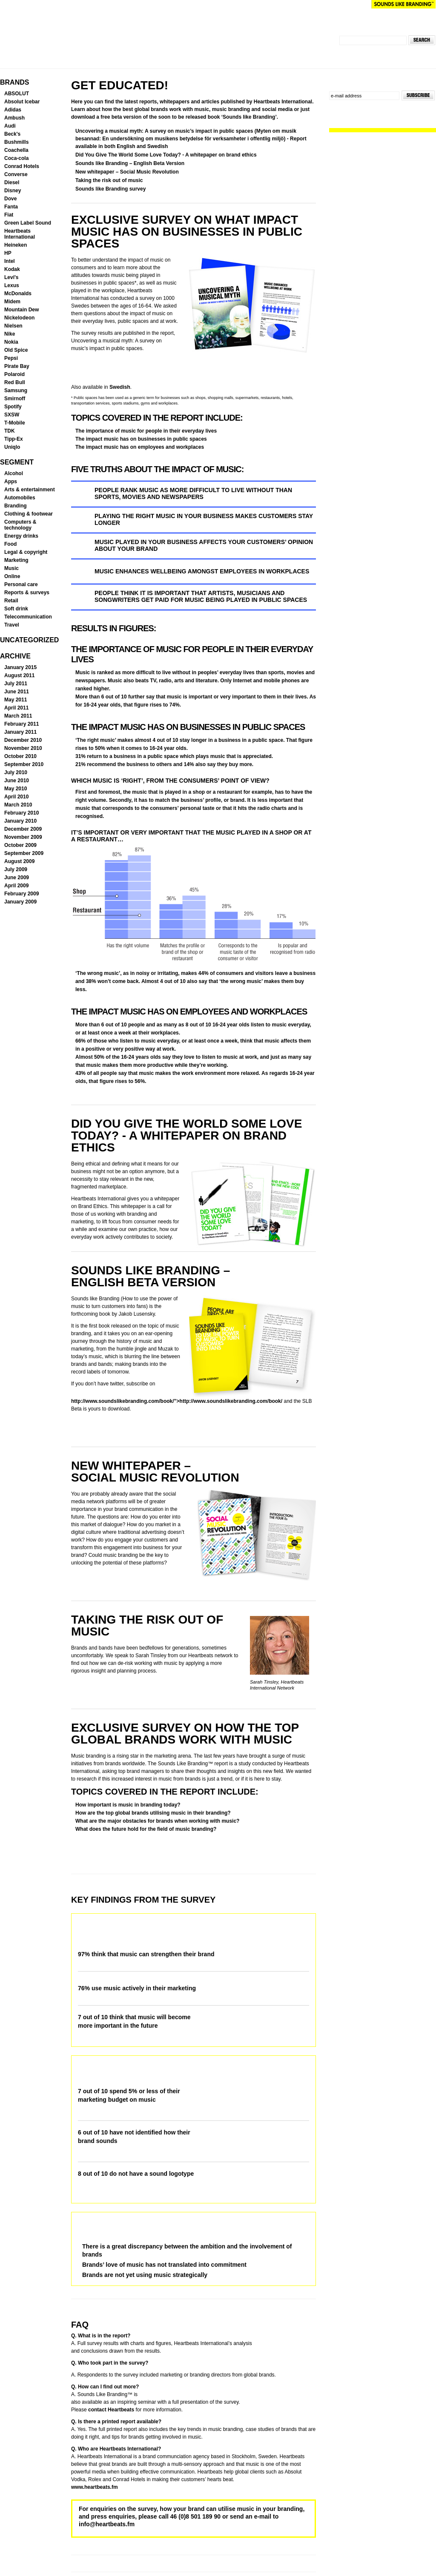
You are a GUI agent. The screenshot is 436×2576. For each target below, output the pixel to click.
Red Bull (14, 382)
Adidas (12, 110)
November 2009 (23, 837)
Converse (16, 174)
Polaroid (14, 374)
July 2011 (15, 684)
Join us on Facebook (341, 107)
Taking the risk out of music (109, 180)
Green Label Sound (27, 223)
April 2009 (16, 886)
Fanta (11, 207)
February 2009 (21, 894)
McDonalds (18, 293)
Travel (11, 625)
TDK (9, 431)
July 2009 (15, 869)
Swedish (119, 387)
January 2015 (20, 667)
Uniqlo (12, 447)
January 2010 (20, 821)
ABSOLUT (16, 94)
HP (7, 253)
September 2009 (23, 853)
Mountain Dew (21, 310)
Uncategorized (29, 640)
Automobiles (19, 498)
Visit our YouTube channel (349, 107)
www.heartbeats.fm (94, 2487)
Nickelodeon (19, 318)
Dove (10, 199)
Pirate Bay (16, 366)
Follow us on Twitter (332, 107)
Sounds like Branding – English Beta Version (129, 163)
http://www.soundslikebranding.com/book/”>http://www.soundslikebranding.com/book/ (176, 1401)
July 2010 (15, 772)
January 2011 (20, 732)
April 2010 (16, 797)
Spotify (13, 407)
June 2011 (16, 692)
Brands (14, 82)
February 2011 (21, 724)
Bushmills (16, 142)
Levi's (11, 277)
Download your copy (107, 368)
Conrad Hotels (21, 166)
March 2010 (18, 805)
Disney (12, 191)
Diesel (11, 182)
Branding (15, 506)
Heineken (15, 245)
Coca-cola (16, 158)
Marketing (16, 560)
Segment (17, 462)
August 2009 (19, 861)
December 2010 (23, 740)
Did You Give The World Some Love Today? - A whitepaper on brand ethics (166, 155)
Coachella (16, 150)
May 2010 (15, 789)
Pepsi (11, 358)
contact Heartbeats (111, 2410)
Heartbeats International (333, 4)
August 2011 (19, 675)
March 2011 (18, 716)
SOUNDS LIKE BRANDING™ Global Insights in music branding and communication (141, 39)
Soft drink (16, 609)
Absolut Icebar (22, 102)
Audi (10, 126)
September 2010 (23, 764)
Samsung (15, 390)
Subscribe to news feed (358, 107)
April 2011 (16, 708)
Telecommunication (28, 617)
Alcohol (13, 473)
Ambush (14, 118)
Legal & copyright (25, 552)
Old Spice (16, 350)
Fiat (8, 215)
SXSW (11, 415)
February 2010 (21, 813)
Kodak (12, 269)
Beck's (12, 134)
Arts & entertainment (29, 490)
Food (10, 544)
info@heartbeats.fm (107, 2524)
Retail (11, 601)
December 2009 (23, 829)
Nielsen (13, 326)
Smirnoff (14, 399)
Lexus (11, 285)
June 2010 (16, 781)
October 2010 (20, 756)
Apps (10, 481)
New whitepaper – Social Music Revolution (127, 172)
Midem (12, 302)
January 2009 (20, 902)
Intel (9, 261)
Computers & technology (20, 525)
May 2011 (15, 700)
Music (11, 568)
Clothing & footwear (28, 514)
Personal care (21, 584)
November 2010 (23, 748)
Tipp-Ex (13, 439)
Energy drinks (21, 536)
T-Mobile (14, 423)
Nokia (11, 342)
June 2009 (16, 878)
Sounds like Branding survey (110, 189)
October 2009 (20, 845)
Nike (9, 334)
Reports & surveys (26, 593)
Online (12, 576)
